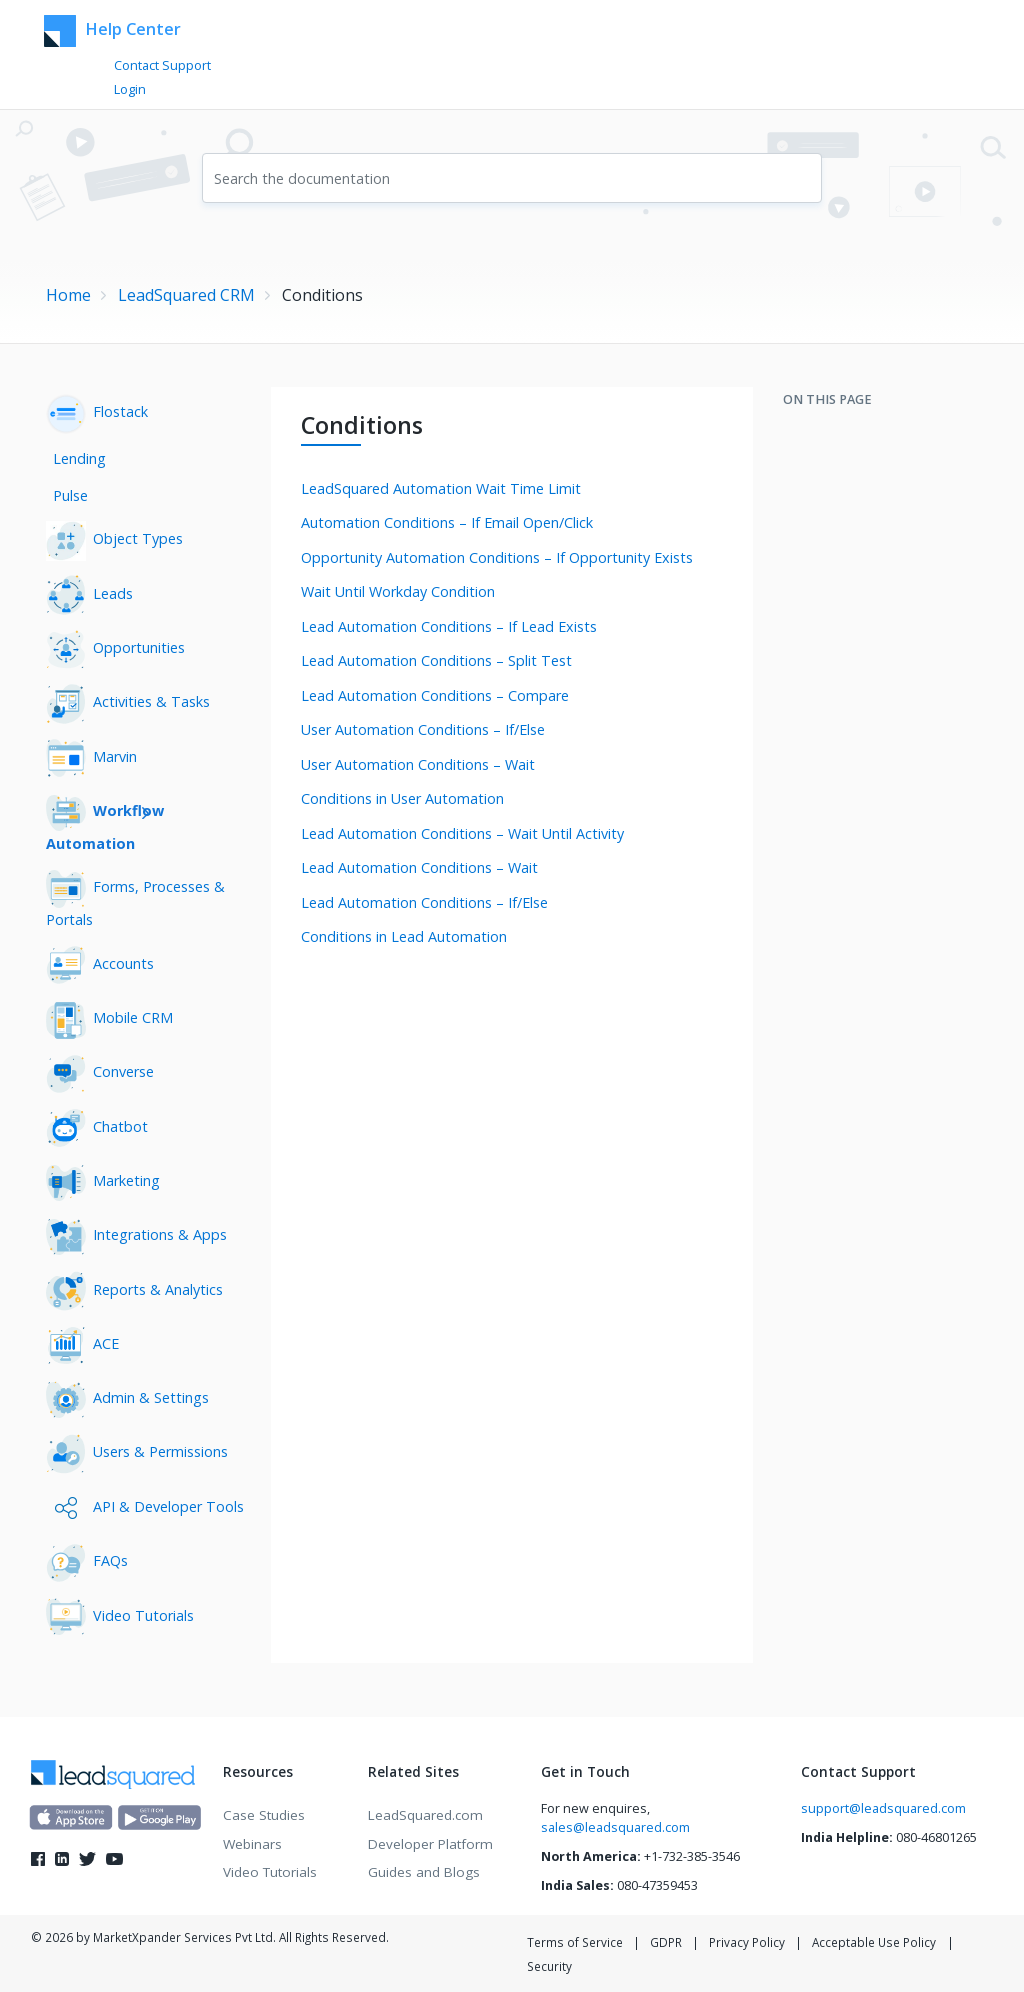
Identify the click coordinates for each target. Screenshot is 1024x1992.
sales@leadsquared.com (615, 1827)
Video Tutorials (270, 1872)
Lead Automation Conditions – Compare (435, 695)
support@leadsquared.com (883, 1808)
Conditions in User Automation (402, 798)
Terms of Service (575, 1942)
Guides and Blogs (424, 1872)
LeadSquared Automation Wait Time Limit (441, 488)
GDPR (666, 1942)
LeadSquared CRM (186, 295)
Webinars (252, 1844)
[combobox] (512, 178)
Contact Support (162, 65)
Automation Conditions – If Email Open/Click (447, 522)
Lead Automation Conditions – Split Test (436, 660)
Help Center (112, 31)
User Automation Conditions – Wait (418, 764)
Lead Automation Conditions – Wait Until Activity (462, 833)
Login (130, 89)
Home (68, 295)
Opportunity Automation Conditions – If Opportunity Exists (497, 557)
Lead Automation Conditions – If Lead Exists (449, 626)
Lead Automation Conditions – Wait (419, 867)
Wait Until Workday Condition (398, 591)
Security (549, 1966)
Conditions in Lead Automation (404, 936)
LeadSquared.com (425, 1815)
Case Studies (264, 1815)
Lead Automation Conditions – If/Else (424, 902)
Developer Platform (430, 1844)
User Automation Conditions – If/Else (423, 729)
